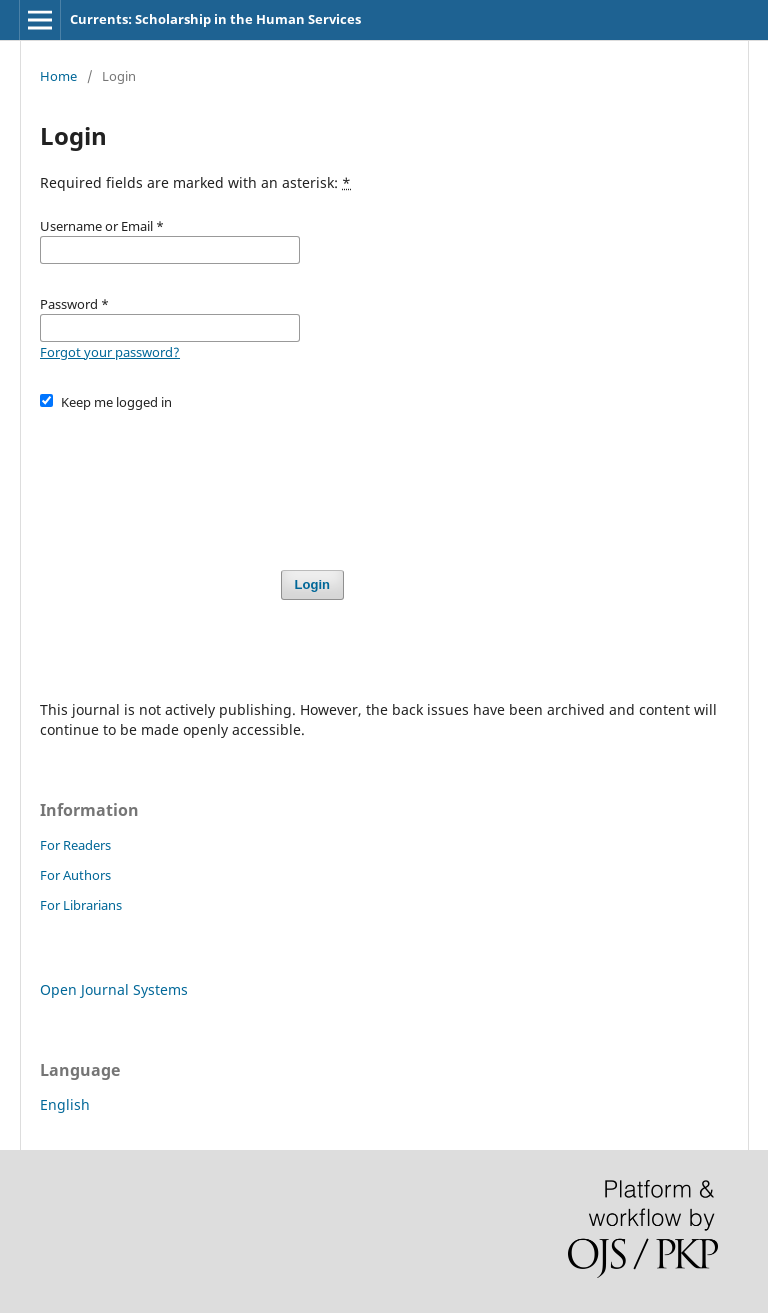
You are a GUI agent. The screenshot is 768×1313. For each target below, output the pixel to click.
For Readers (75, 845)
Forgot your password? (110, 352)
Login (312, 584)
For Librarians (81, 905)
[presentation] (192, 481)
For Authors (75, 875)
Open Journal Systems (114, 989)
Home (58, 76)
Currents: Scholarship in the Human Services (215, 19)
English (65, 1104)
